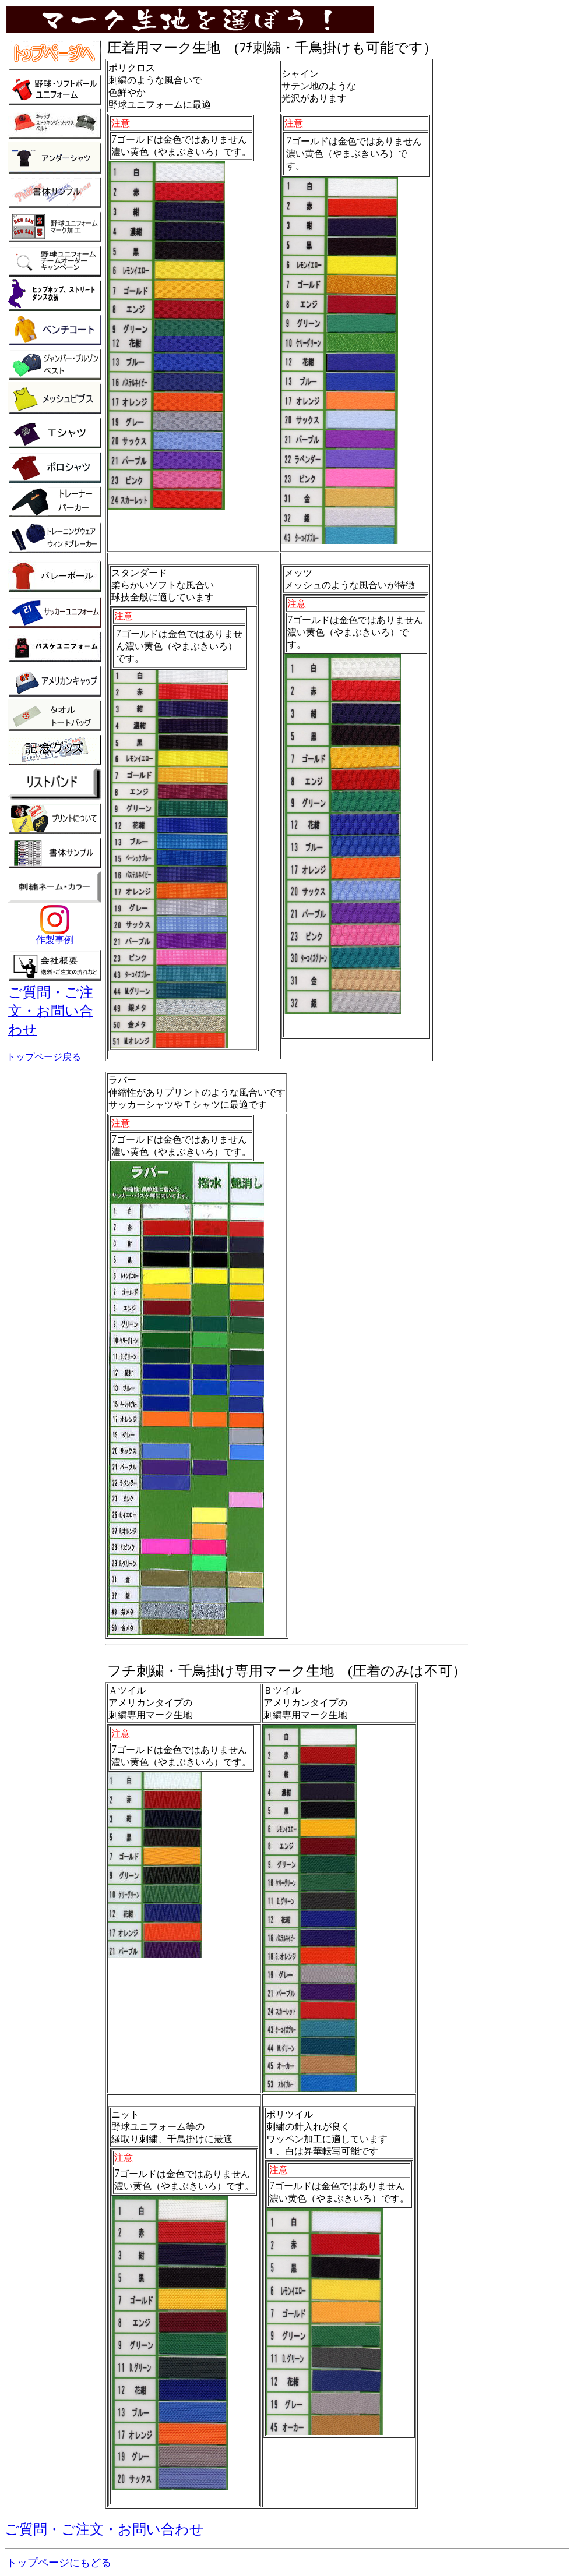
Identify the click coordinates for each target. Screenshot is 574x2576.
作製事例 (54, 935)
